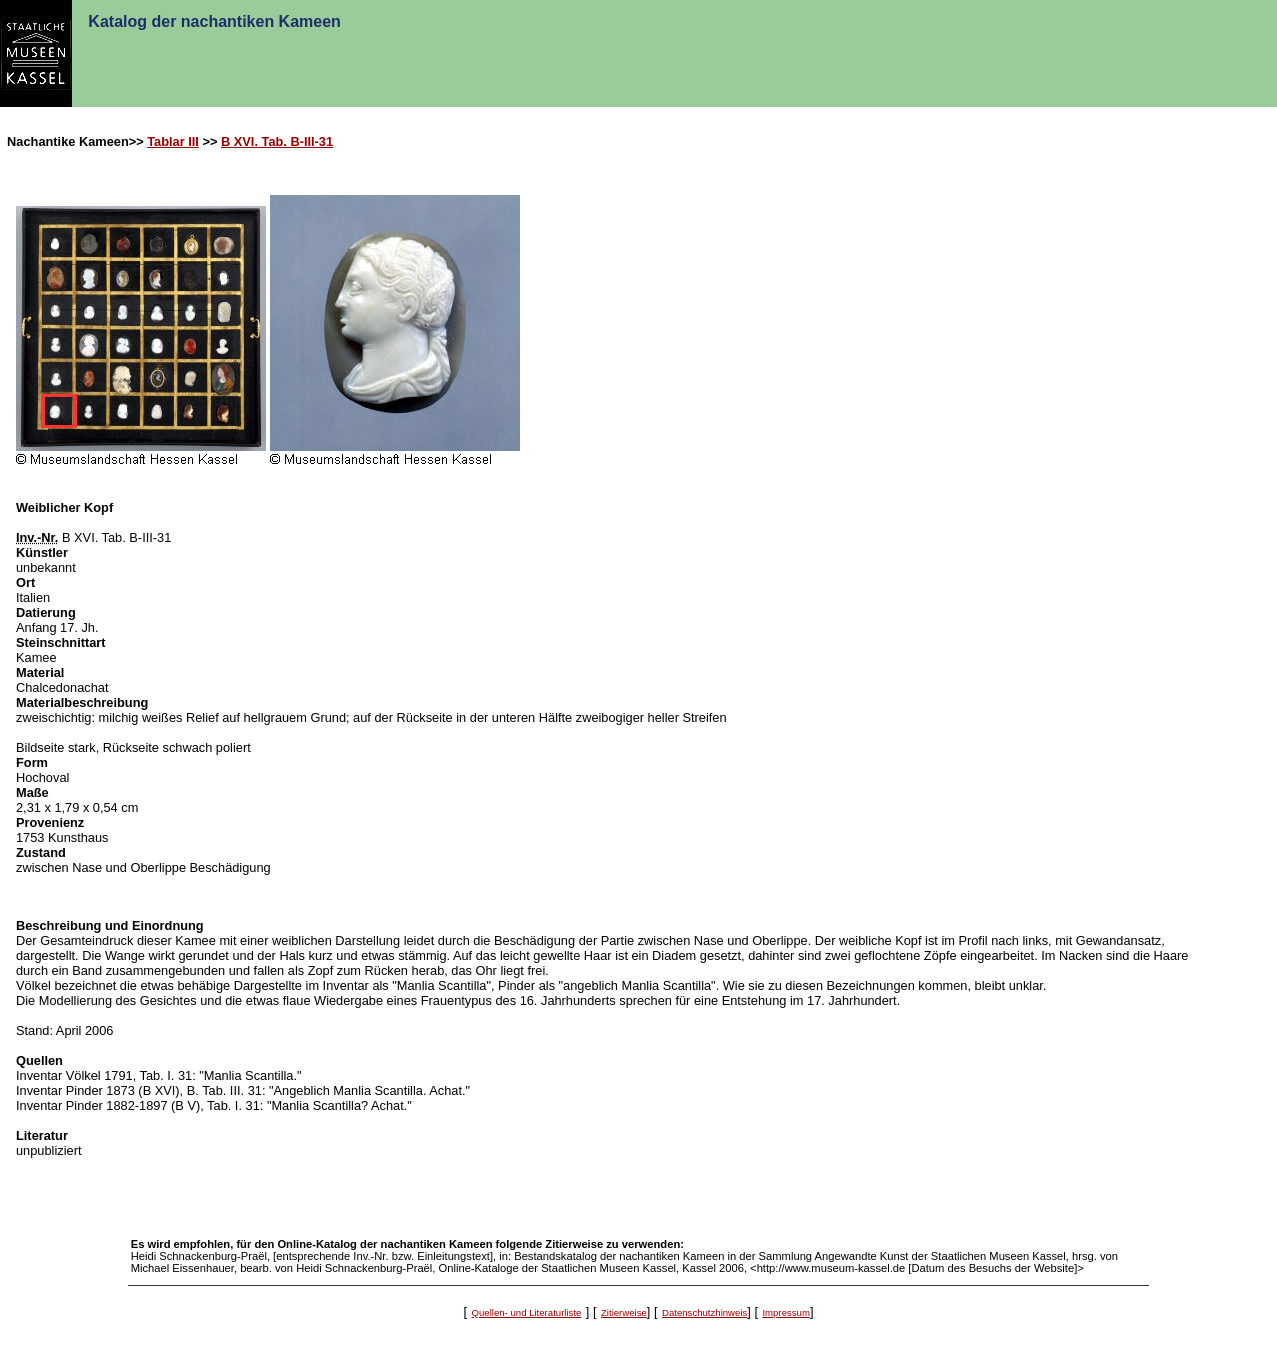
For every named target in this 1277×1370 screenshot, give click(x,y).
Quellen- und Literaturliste (527, 1312)
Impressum (785, 1312)
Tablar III (173, 141)
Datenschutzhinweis (704, 1312)
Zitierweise (624, 1312)
